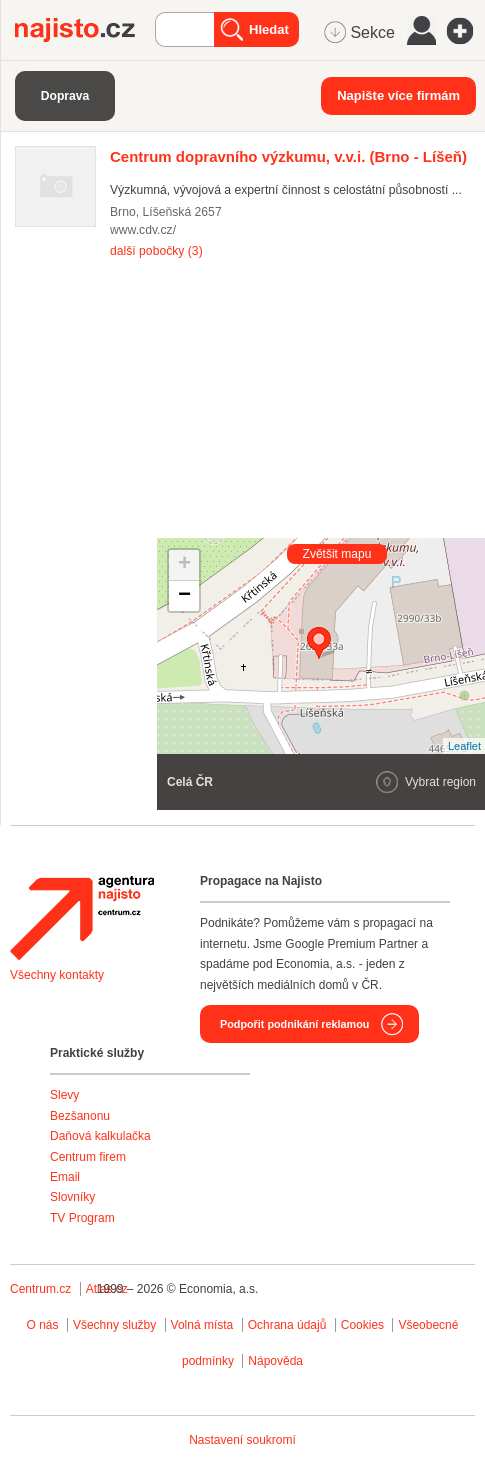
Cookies (362, 1325)
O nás (43, 1325)
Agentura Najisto (82, 918)
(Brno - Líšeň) (288, 156)
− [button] (184, 596)
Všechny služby (116, 1325)
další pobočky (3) (156, 251)
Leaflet (464, 746)
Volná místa (202, 1325)
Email (65, 1177)
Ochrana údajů (287, 1325)
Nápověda (275, 1361)
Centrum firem (88, 1157)
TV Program (82, 1218)
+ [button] (184, 565)
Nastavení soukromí (242, 1440)
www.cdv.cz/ (143, 230)
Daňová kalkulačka (100, 1136)
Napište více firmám (398, 95)
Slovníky (72, 1197)
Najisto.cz (85, 30)
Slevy (64, 1095)
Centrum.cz (40, 1289)
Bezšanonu (80, 1116)
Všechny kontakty (57, 975)
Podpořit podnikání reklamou (294, 1024)
